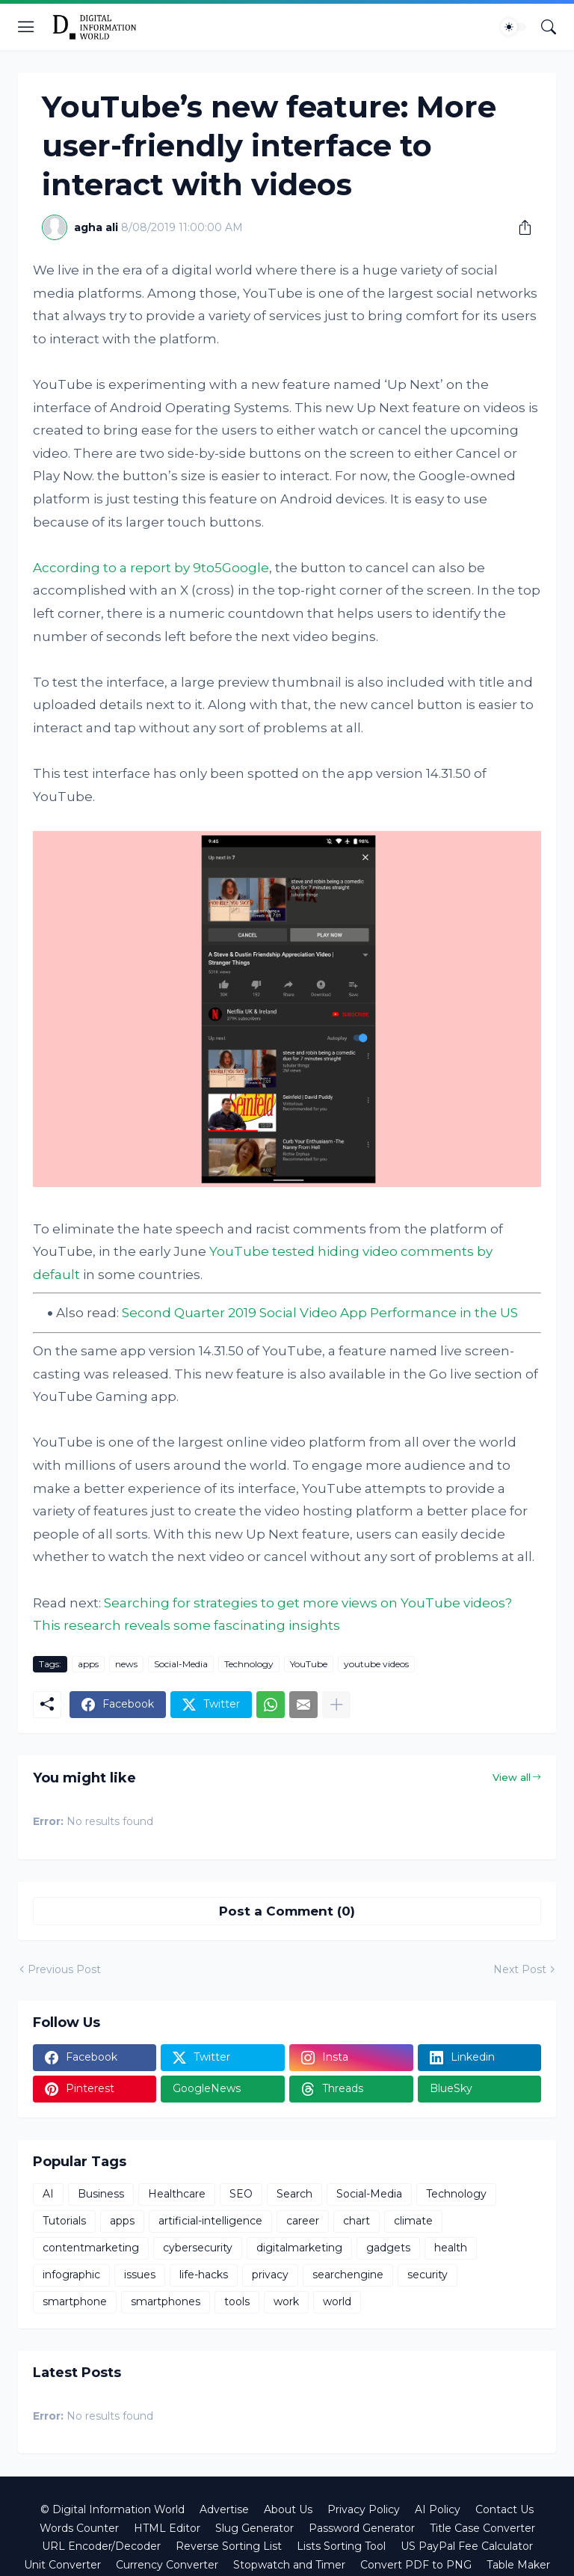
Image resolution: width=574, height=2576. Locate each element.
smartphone (75, 2301)
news (126, 1663)
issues (139, 2274)
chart (356, 2220)
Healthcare (177, 2194)
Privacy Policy (363, 2509)
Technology (249, 1663)
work (286, 2301)
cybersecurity (197, 2247)
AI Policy (437, 2509)
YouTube (308, 1663)
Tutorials (64, 2220)
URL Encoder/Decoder (101, 2546)
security (427, 2274)
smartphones (165, 2301)
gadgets (388, 2247)
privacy (270, 2274)
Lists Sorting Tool (341, 2546)
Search (294, 2194)
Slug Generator (254, 2528)
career (302, 2220)
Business (101, 2194)
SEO (241, 2194)
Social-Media (181, 1663)
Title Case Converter (482, 2528)
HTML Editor (167, 2528)
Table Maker (518, 2565)
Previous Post (64, 1969)
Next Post (519, 1969)
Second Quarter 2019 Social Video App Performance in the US (320, 1312)
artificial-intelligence (210, 2220)
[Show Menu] (26, 27)
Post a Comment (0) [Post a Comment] (287, 1911)
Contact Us (504, 2509)
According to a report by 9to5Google (151, 567)
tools (237, 2301)
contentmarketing (91, 2247)
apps (88, 1663)
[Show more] (336, 1704)
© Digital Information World (112, 2509)
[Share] (519, 227)
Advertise (224, 2509)
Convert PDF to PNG (416, 2565)
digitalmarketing (299, 2247)
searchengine (347, 2274)
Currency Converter (167, 2565)
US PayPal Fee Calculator (467, 2546)
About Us (288, 2509)
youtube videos (376, 1663)
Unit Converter (62, 2565)
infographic (71, 2274)
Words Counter (79, 2528)
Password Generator (362, 2528)
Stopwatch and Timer (289, 2565)
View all (512, 1777)
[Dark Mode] (513, 27)
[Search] (548, 27)
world (337, 2301)
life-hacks (203, 2274)
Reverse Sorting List (229, 2546)
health (450, 2247)
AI (48, 2194)
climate (413, 2220)
